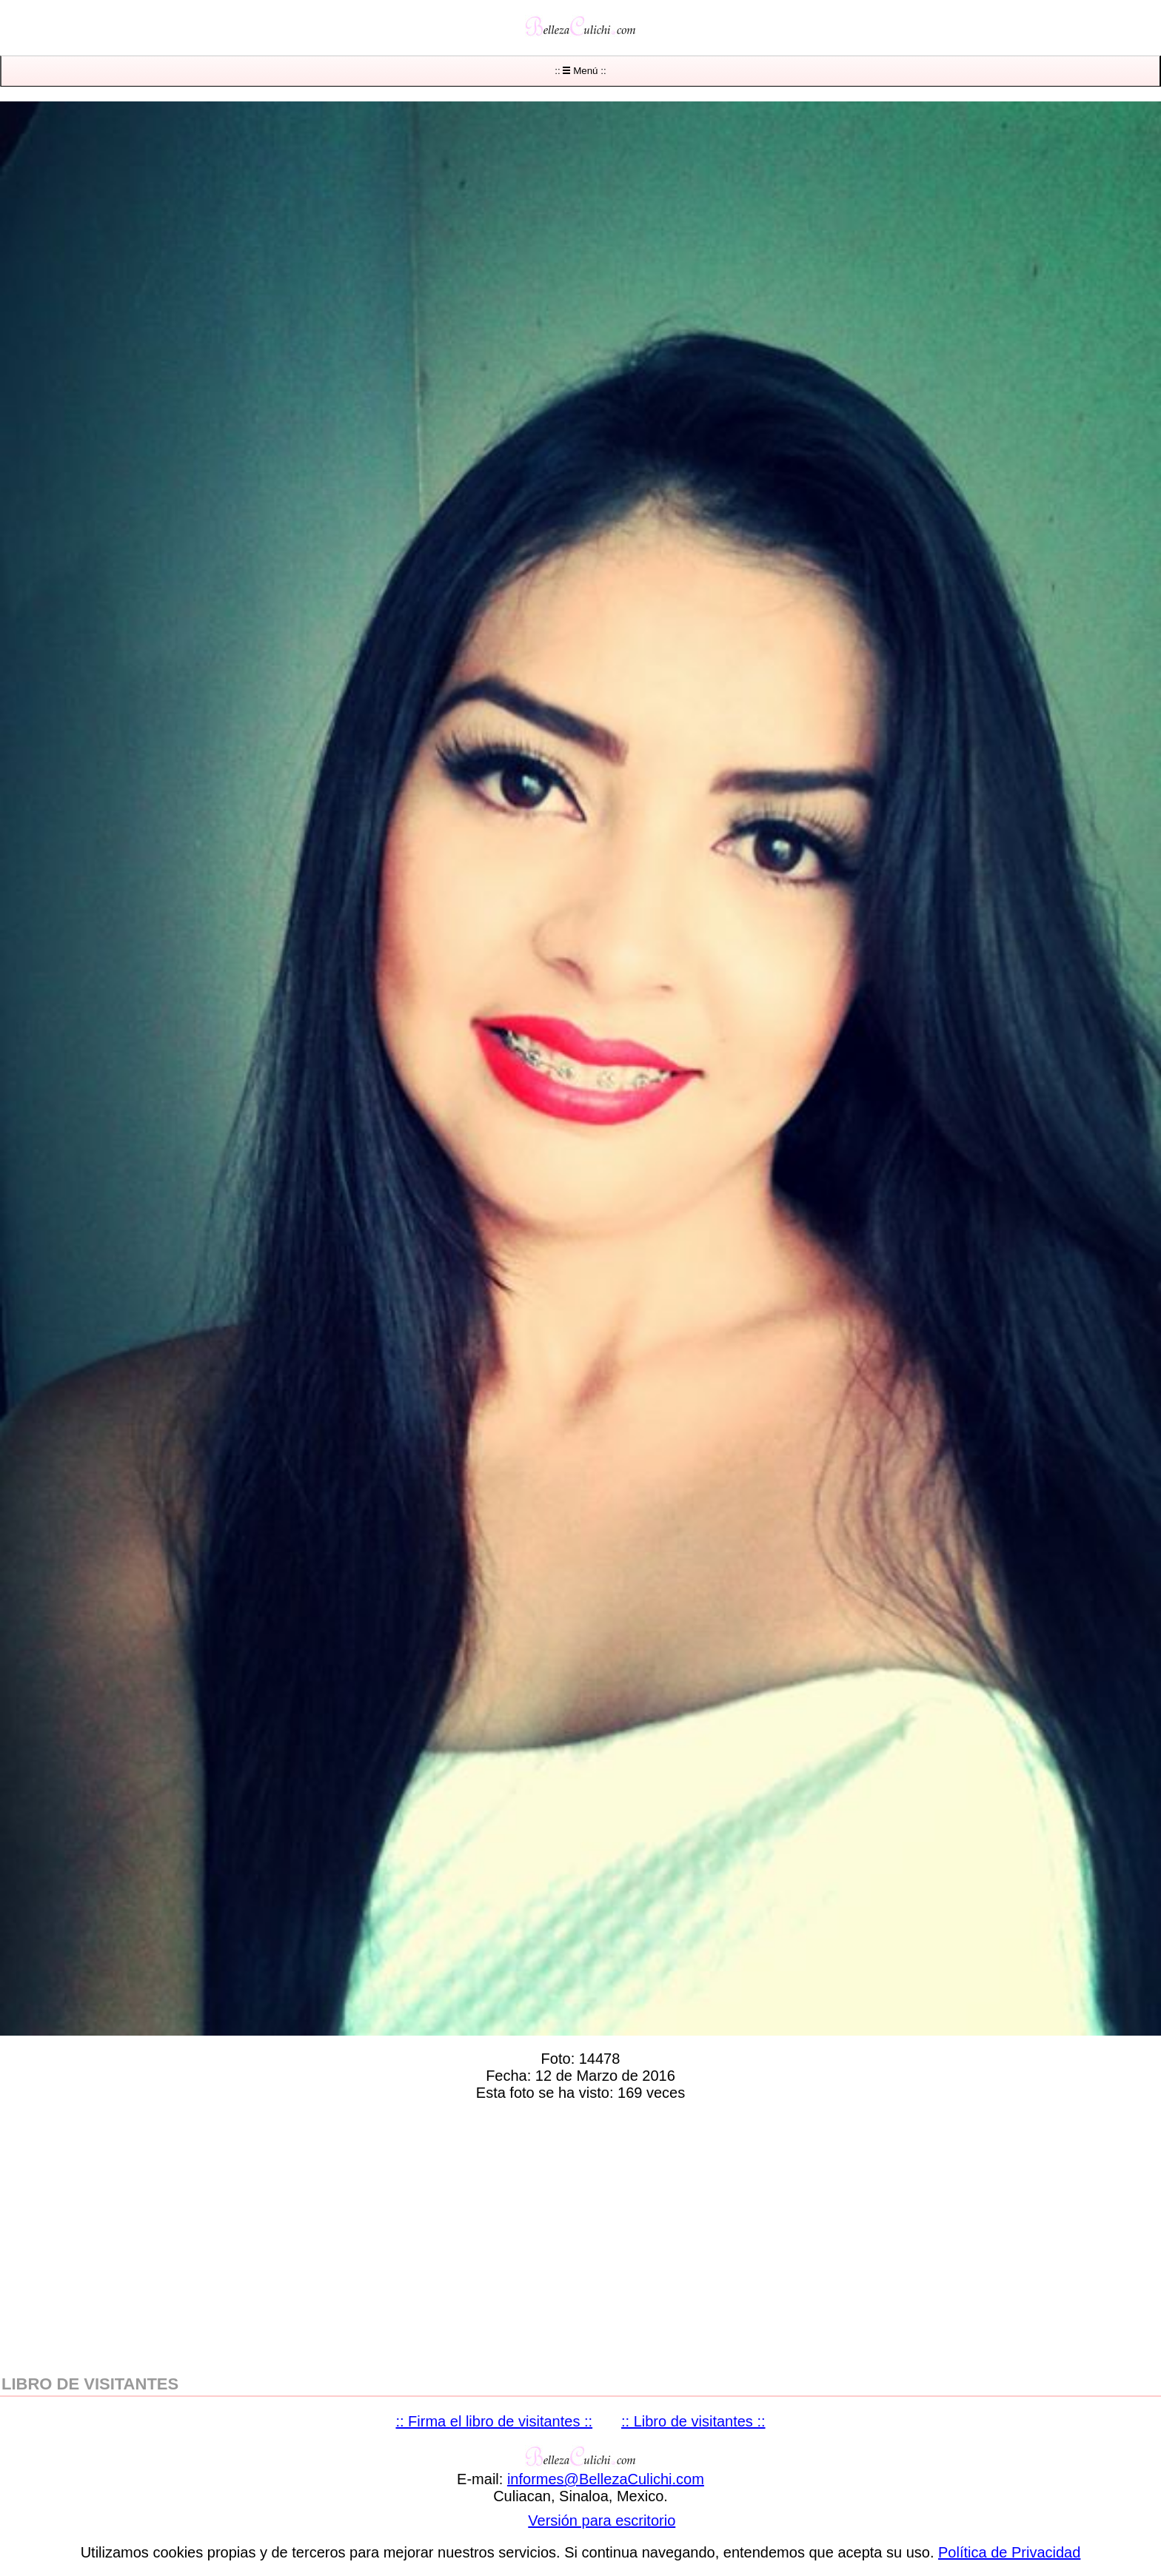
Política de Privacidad (1009, 2552)
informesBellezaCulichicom (605, 2479)
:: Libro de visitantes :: (693, 2421)
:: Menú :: (580, 70)
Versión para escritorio (601, 2520)
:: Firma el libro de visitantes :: (493, 2421)
